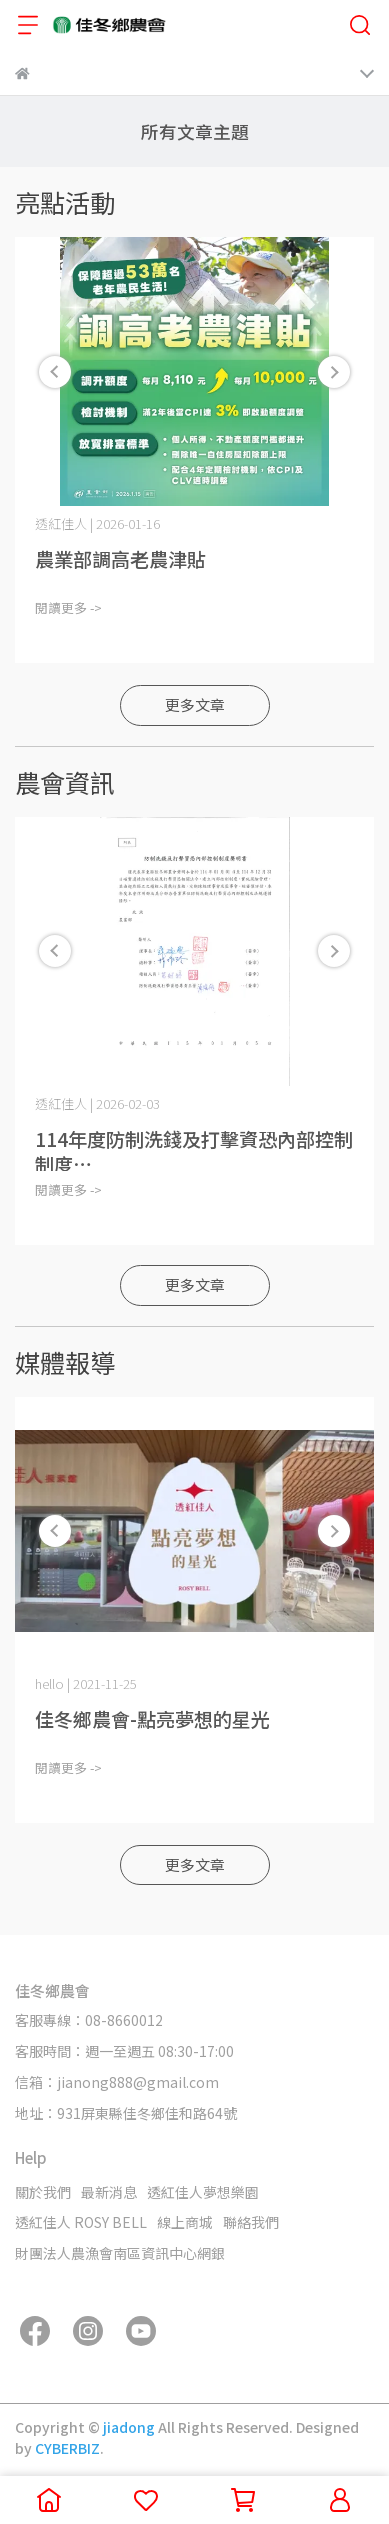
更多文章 (195, 704)
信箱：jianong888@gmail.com (117, 2082)
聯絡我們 (251, 2222)
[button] (334, 372)
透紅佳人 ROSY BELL (81, 2222)
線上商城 (185, 2222)
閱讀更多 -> (68, 607)
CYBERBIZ (67, 2448)
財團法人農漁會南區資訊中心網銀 (120, 2253)
